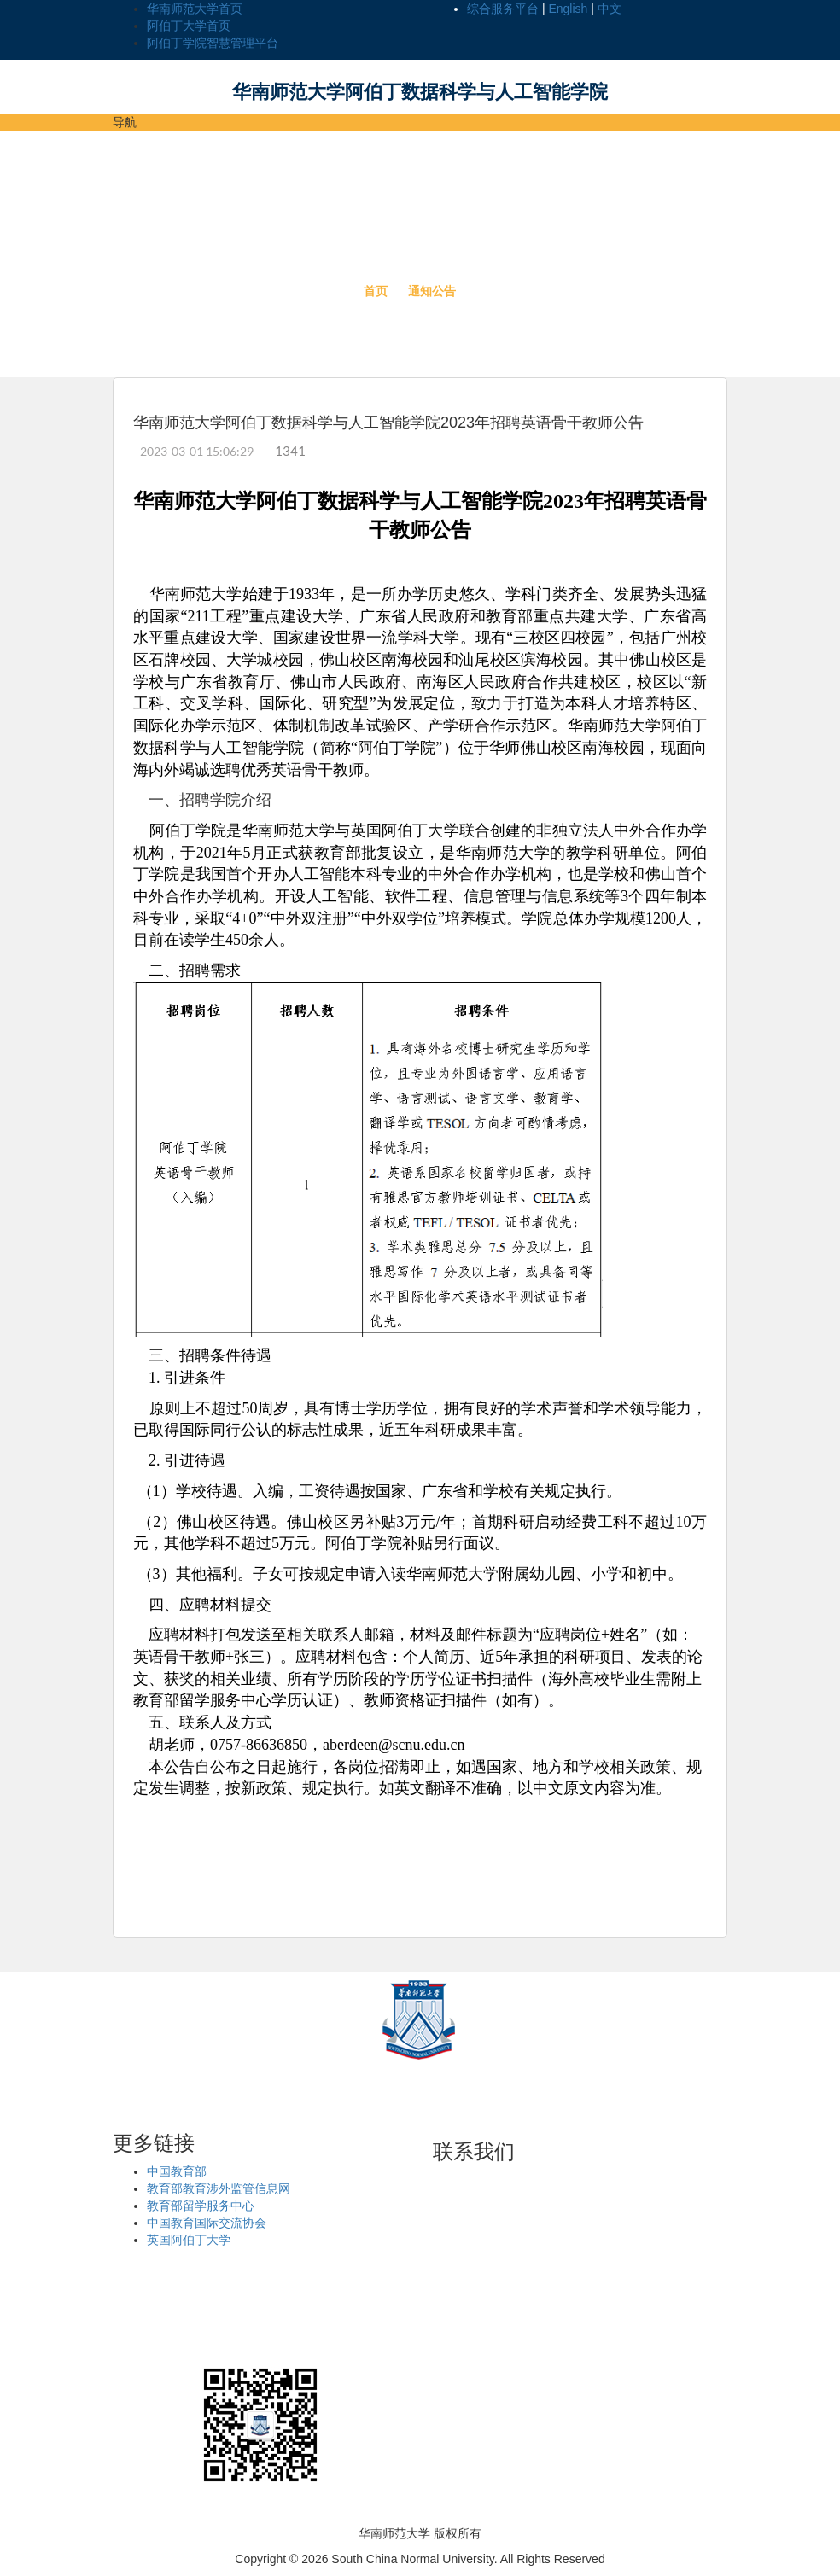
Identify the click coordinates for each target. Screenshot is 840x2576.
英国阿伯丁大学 (188, 2240)
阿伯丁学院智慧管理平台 (212, 43)
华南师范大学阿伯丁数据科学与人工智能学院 (420, 91)
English (567, 8)
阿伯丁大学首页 (188, 25)
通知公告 (432, 291)
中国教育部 (177, 2171)
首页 (376, 291)
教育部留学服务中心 (200, 2205)
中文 (609, 8)
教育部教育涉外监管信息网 (218, 2188)
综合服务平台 (503, 8)
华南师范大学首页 (194, 8)
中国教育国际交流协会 (206, 2222)
